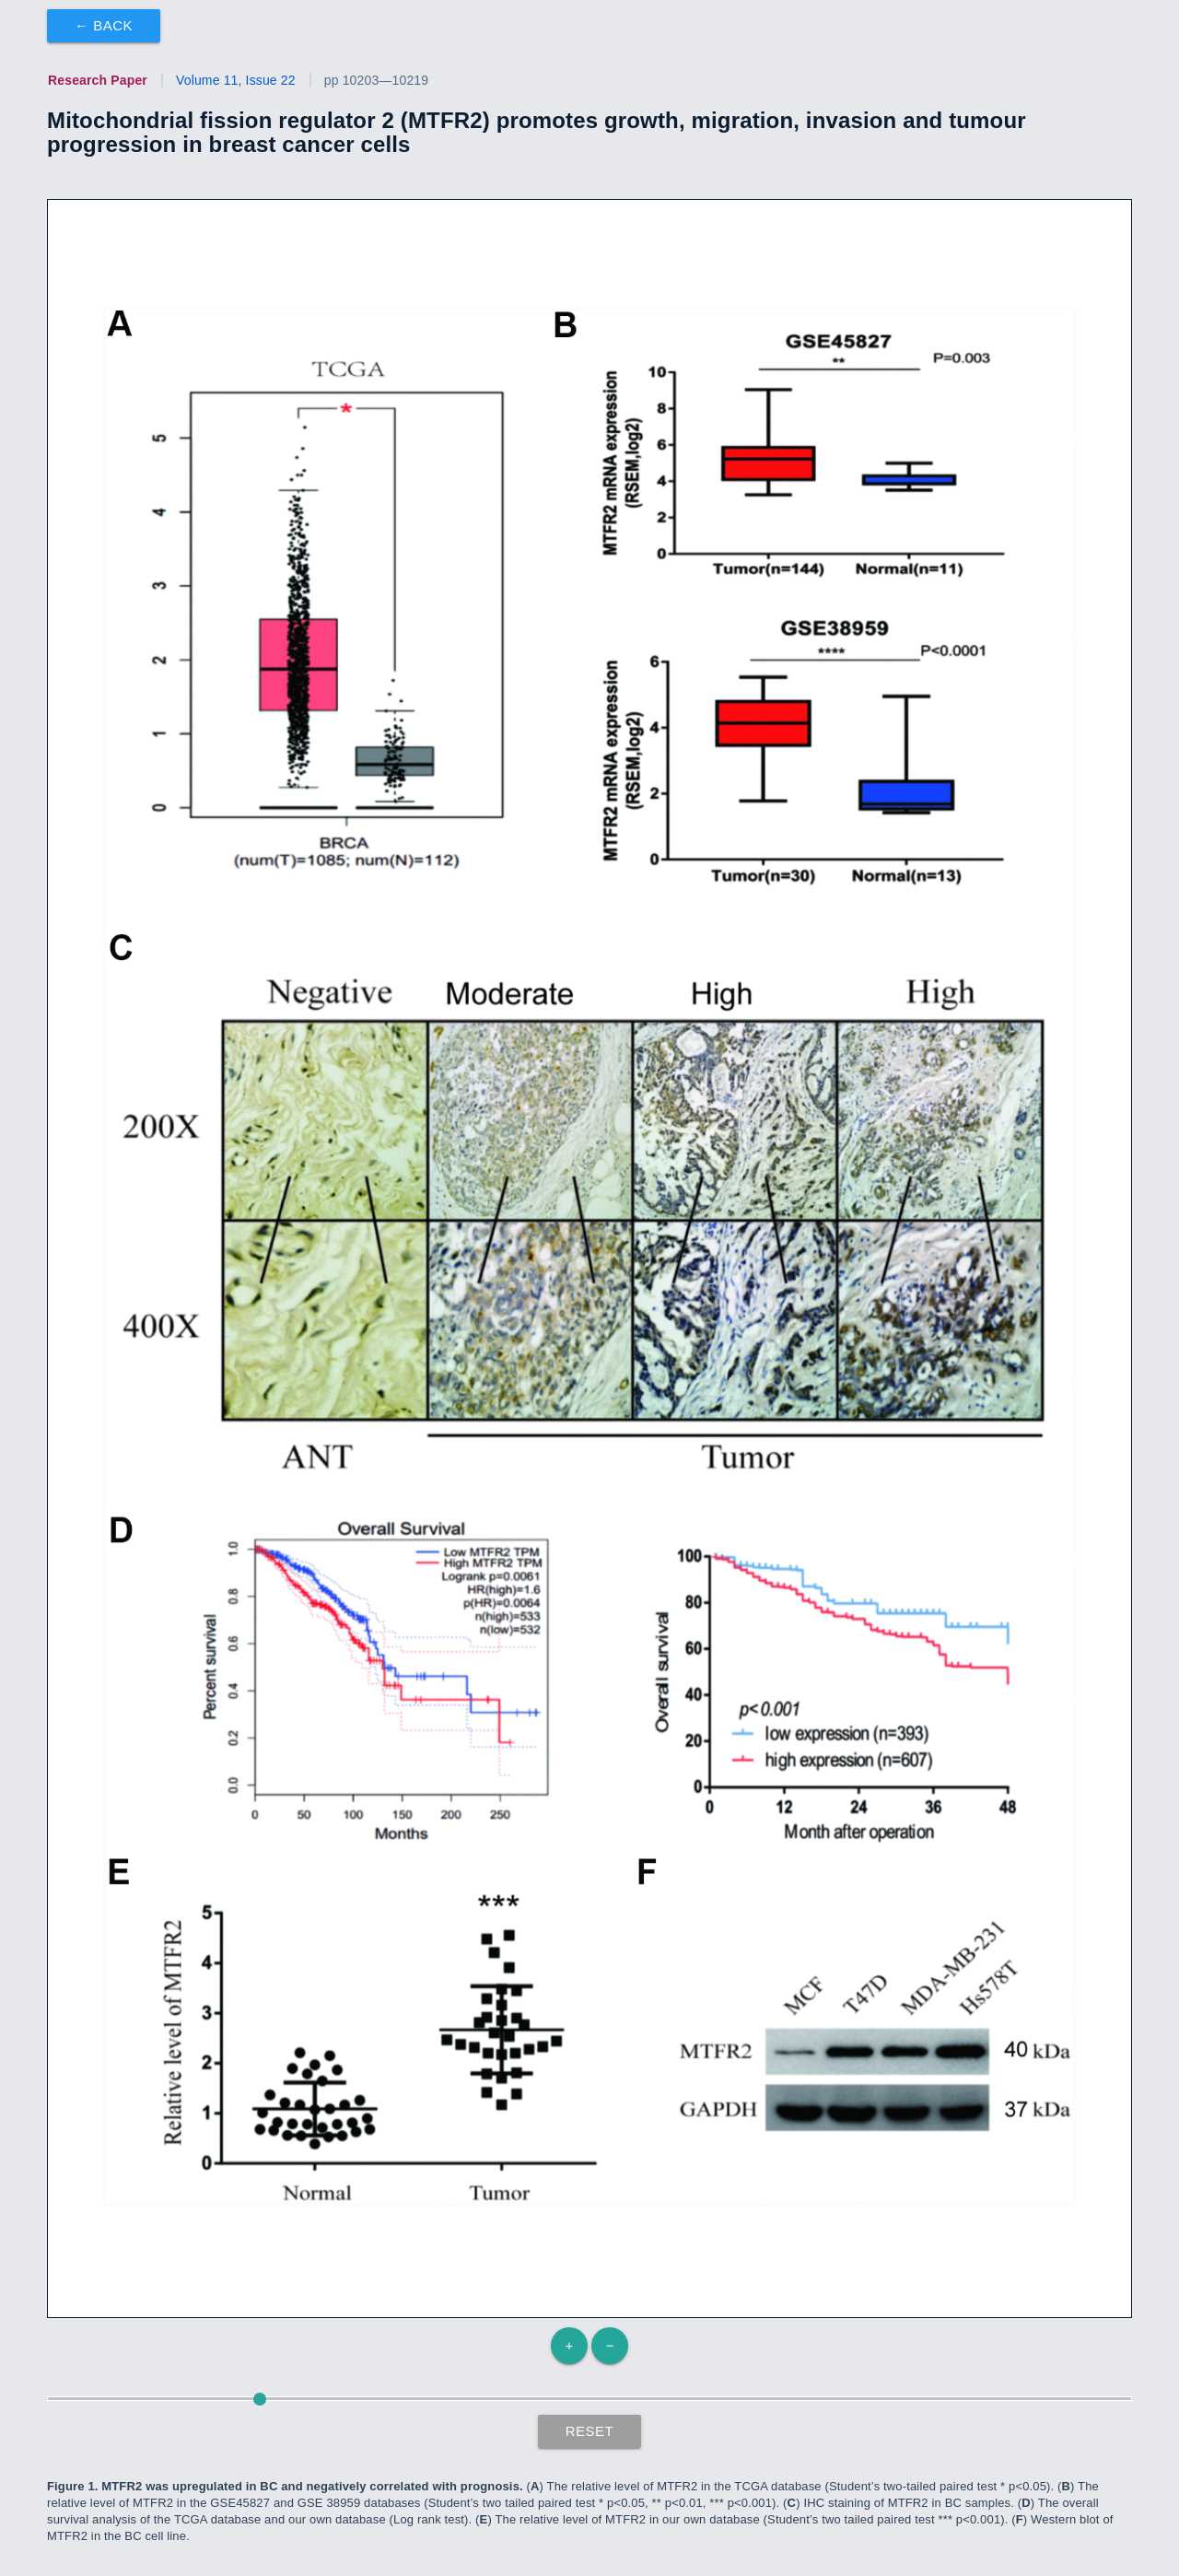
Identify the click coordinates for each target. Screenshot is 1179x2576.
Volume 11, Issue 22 (236, 80)
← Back (104, 25)
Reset (590, 2431)
